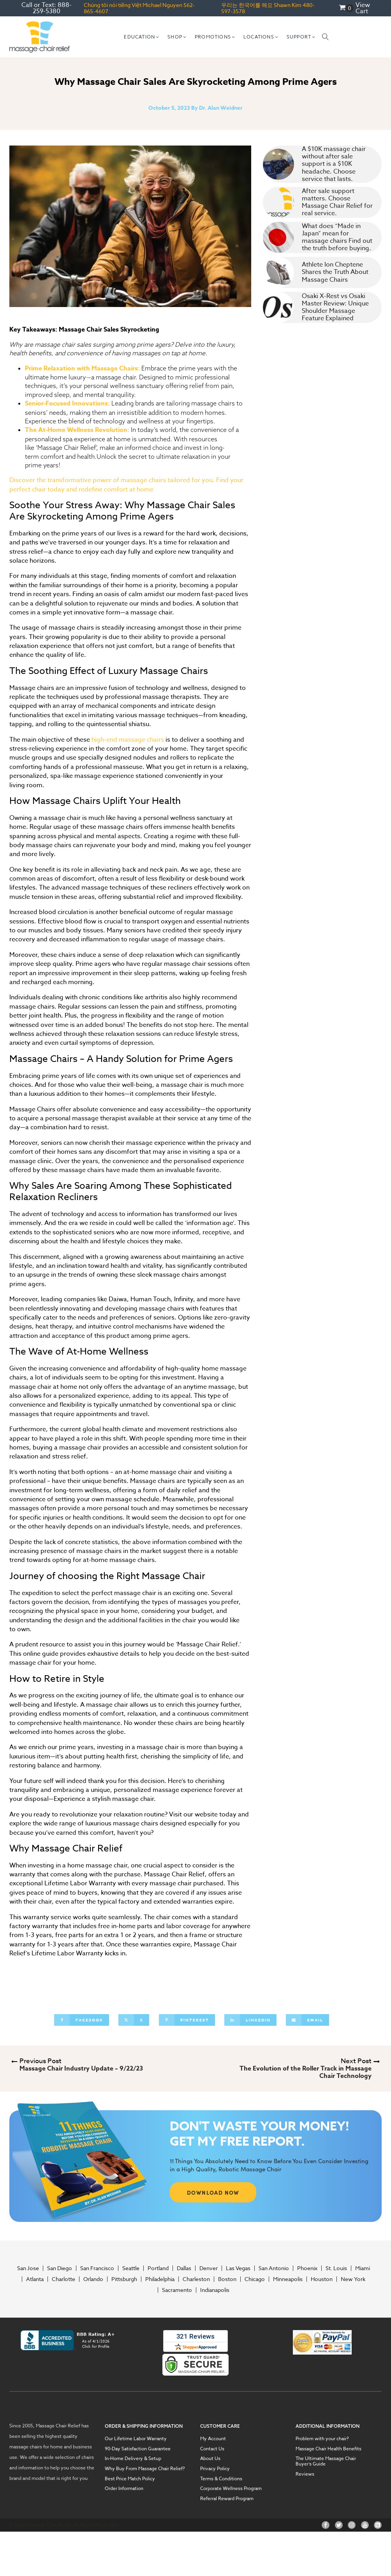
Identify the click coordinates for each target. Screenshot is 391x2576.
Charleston (196, 2279)
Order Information (124, 2488)
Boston (227, 2279)
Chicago (255, 2279)
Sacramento (177, 2290)
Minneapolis (288, 2279)
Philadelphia (159, 2279)
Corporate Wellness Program (231, 2488)
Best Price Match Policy (130, 2478)
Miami (362, 2268)
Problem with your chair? (322, 2438)
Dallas (184, 2268)
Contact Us (212, 2448)
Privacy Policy (215, 2468)
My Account (213, 2438)
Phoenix (307, 2268)
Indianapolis (214, 2290)
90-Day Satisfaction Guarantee (138, 2448)
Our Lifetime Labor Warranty (136, 2438)
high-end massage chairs (128, 739)
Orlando (93, 2279)
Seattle (130, 2268)
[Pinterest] (187, 2020)
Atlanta (35, 2279)
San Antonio (274, 2268)
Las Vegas (238, 2268)
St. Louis (336, 2268)
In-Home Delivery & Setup (133, 2458)
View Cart (363, 8)
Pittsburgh (124, 2279)
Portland (158, 2268)
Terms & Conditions (221, 2478)
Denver (208, 2268)
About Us (210, 2458)
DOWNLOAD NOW (213, 2192)
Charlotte (63, 2279)
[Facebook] (81, 2020)
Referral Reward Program (227, 2498)
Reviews (305, 2474)
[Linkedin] (250, 2020)
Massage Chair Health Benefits (328, 2448)
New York (353, 2279)
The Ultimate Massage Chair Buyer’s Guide (326, 2461)
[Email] (307, 2020)
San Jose (28, 2268)
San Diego (59, 2268)
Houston (322, 2279)
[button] (142, 37)
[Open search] (325, 36)
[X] (133, 2020)
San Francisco (97, 2268)
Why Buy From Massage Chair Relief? (145, 2468)
